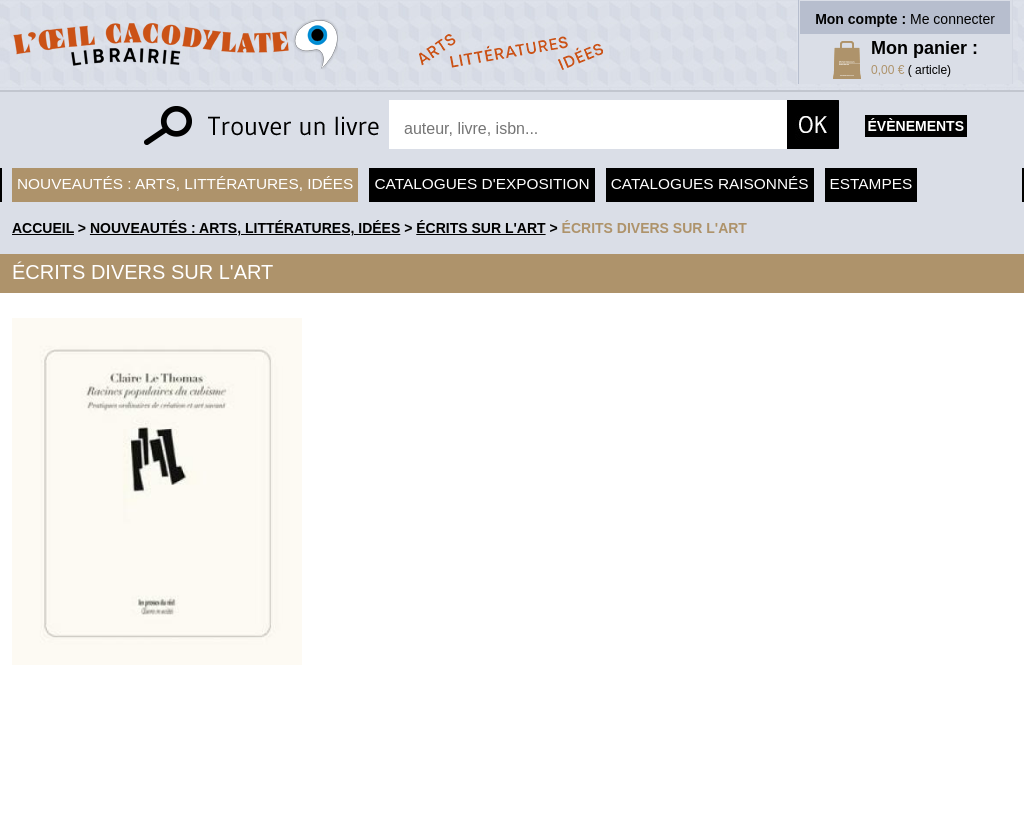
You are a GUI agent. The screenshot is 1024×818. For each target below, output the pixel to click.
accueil (43, 228)
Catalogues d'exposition (481, 183)
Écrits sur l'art (480, 228)
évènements (916, 126)
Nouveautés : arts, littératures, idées (185, 183)
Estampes (871, 183)
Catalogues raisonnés (710, 183)
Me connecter (952, 19)
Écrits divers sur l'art (654, 228)
